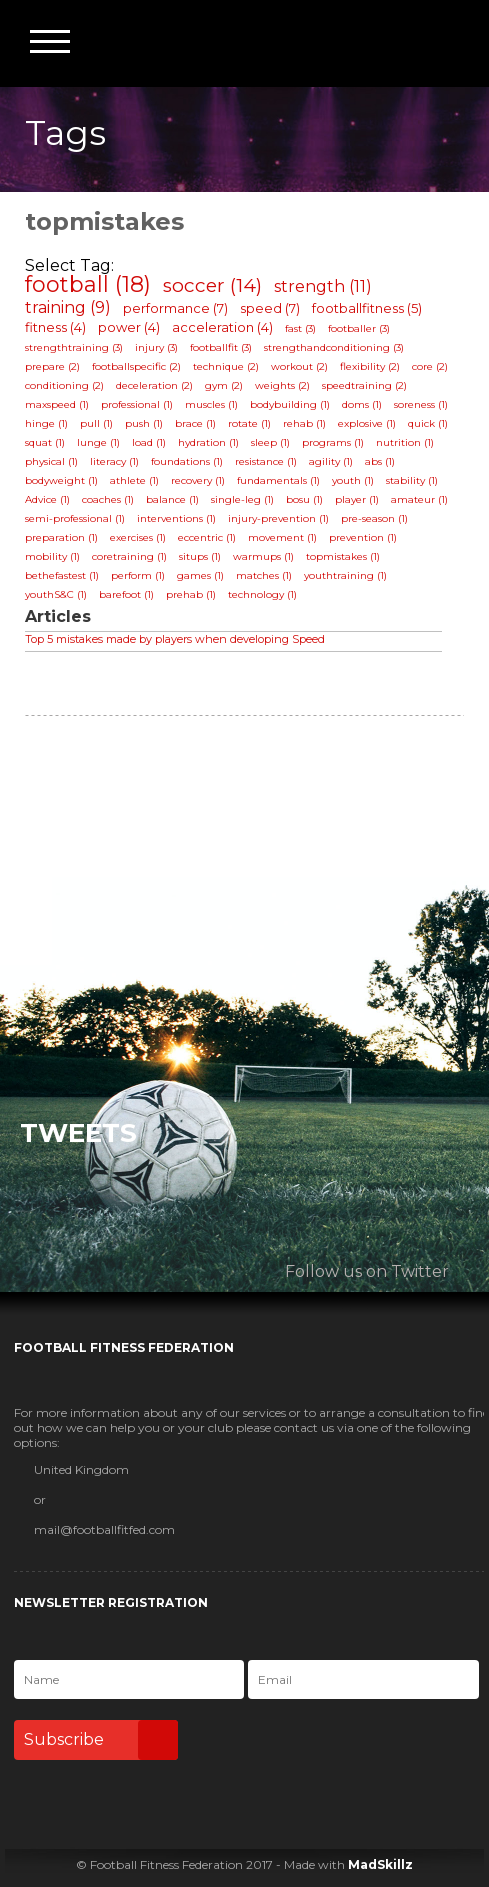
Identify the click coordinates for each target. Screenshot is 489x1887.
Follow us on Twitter (367, 1271)
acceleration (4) (222, 327)
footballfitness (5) (367, 308)
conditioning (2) (64, 385)
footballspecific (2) (136, 366)
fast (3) (300, 328)
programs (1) (333, 442)
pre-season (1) (374, 518)
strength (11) (323, 286)
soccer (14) (212, 285)
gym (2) (224, 385)
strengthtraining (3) (74, 347)
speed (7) (270, 308)
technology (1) (262, 594)
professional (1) (137, 404)
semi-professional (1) (75, 518)
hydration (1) (208, 442)
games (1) (200, 575)
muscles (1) (211, 404)
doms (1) (362, 404)
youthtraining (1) (345, 575)
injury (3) (156, 347)
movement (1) (282, 537)
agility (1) (331, 461)
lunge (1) (98, 442)
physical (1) (51, 461)
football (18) (88, 284)
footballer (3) (359, 328)
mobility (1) (52, 556)
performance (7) (175, 308)
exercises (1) (138, 537)
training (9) (68, 307)
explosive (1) (367, 423)
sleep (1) (270, 442)
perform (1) (138, 575)
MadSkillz (380, 1864)
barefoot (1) (126, 594)
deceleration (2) (154, 385)
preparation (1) (61, 537)
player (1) (357, 499)
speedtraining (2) (364, 385)
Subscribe (101, 1740)
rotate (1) (249, 423)
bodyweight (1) (61, 480)
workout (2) (299, 366)
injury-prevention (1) (278, 518)
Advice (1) (47, 499)
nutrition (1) (405, 442)
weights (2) (282, 385)
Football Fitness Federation (446, 43)
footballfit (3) (221, 347)
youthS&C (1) (56, 594)
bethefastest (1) (62, 575)
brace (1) (195, 423)
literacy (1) (114, 461)
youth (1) (353, 480)
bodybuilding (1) (290, 404)
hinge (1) (46, 423)
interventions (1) (176, 518)
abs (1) (380, 461)
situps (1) (200, 556)
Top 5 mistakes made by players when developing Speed (175, 639)
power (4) (129, 327)
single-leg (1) (242, 499)
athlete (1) (134, 480)
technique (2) (226, 366)
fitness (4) (55, 327)
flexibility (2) (370, 366)
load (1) (149, 442)
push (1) (144, 423)
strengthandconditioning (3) (334, 347)
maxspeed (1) (57, 404)
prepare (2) (52, 366)
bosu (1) (304, 499)
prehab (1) (191, 594)
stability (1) (412, 480)
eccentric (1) (207, 537)
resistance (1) (266, 461)
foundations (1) (187, 461)
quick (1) (428, 423)
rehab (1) (304, 423)
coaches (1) (108, 499)
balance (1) (172, 499)
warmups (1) (263, 556)
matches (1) (264, 575)
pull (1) (96, 423)
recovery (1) (198, 480)
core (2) (430, 366)
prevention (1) (363, 537)
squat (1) (45, 442)
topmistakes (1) (343, 556)
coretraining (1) (129, 556)
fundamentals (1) (278, 480)
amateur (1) (419, 499)
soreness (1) (421, 404)
